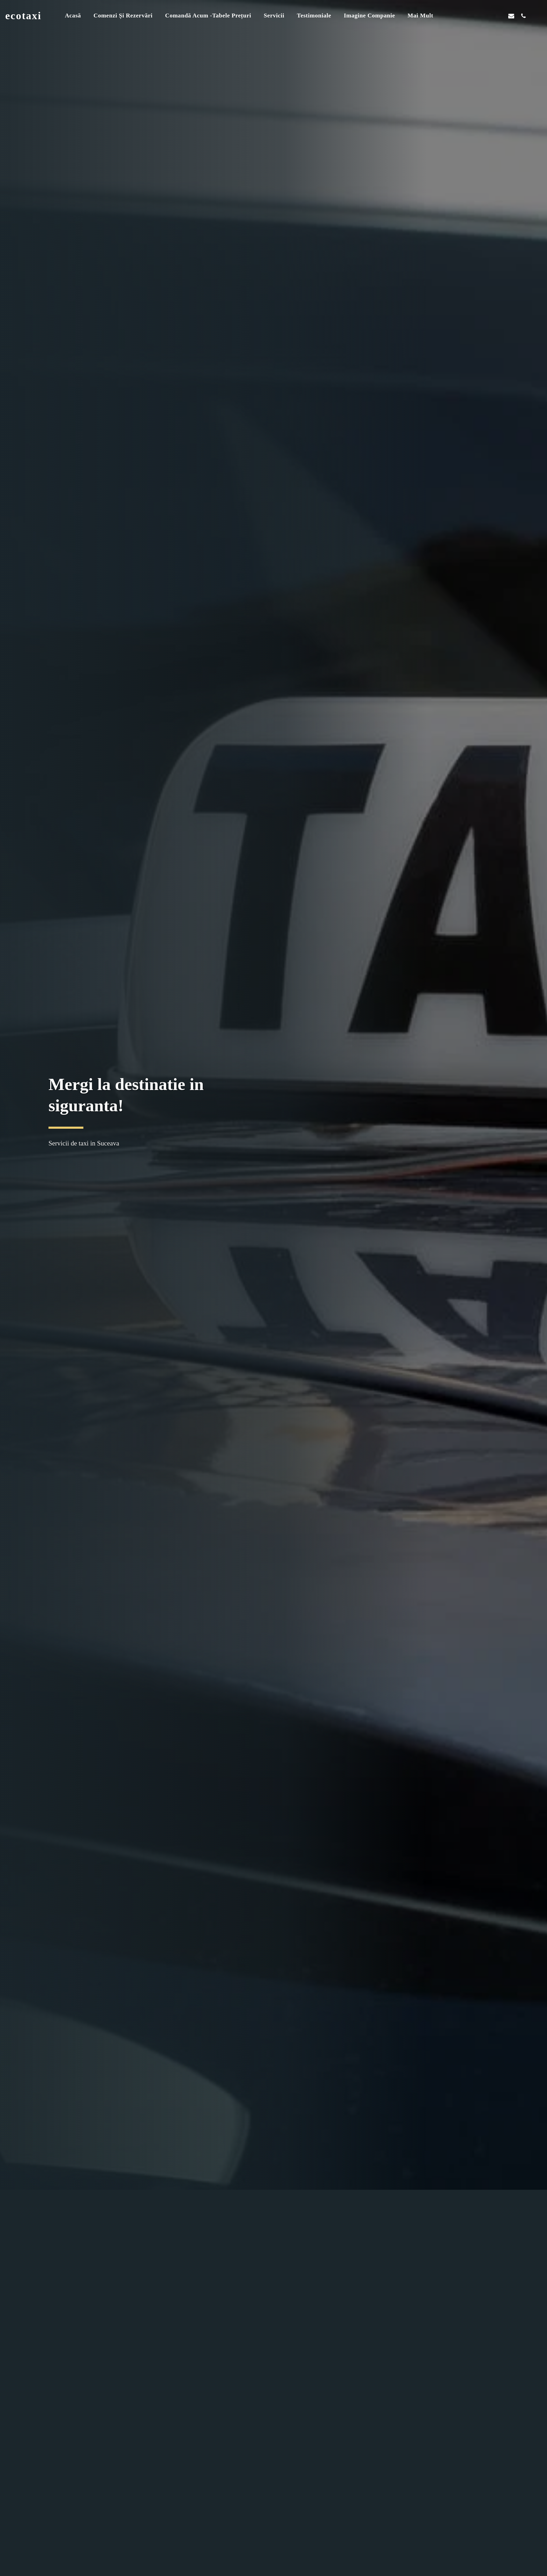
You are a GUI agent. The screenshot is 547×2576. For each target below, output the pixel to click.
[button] (474, 16)
